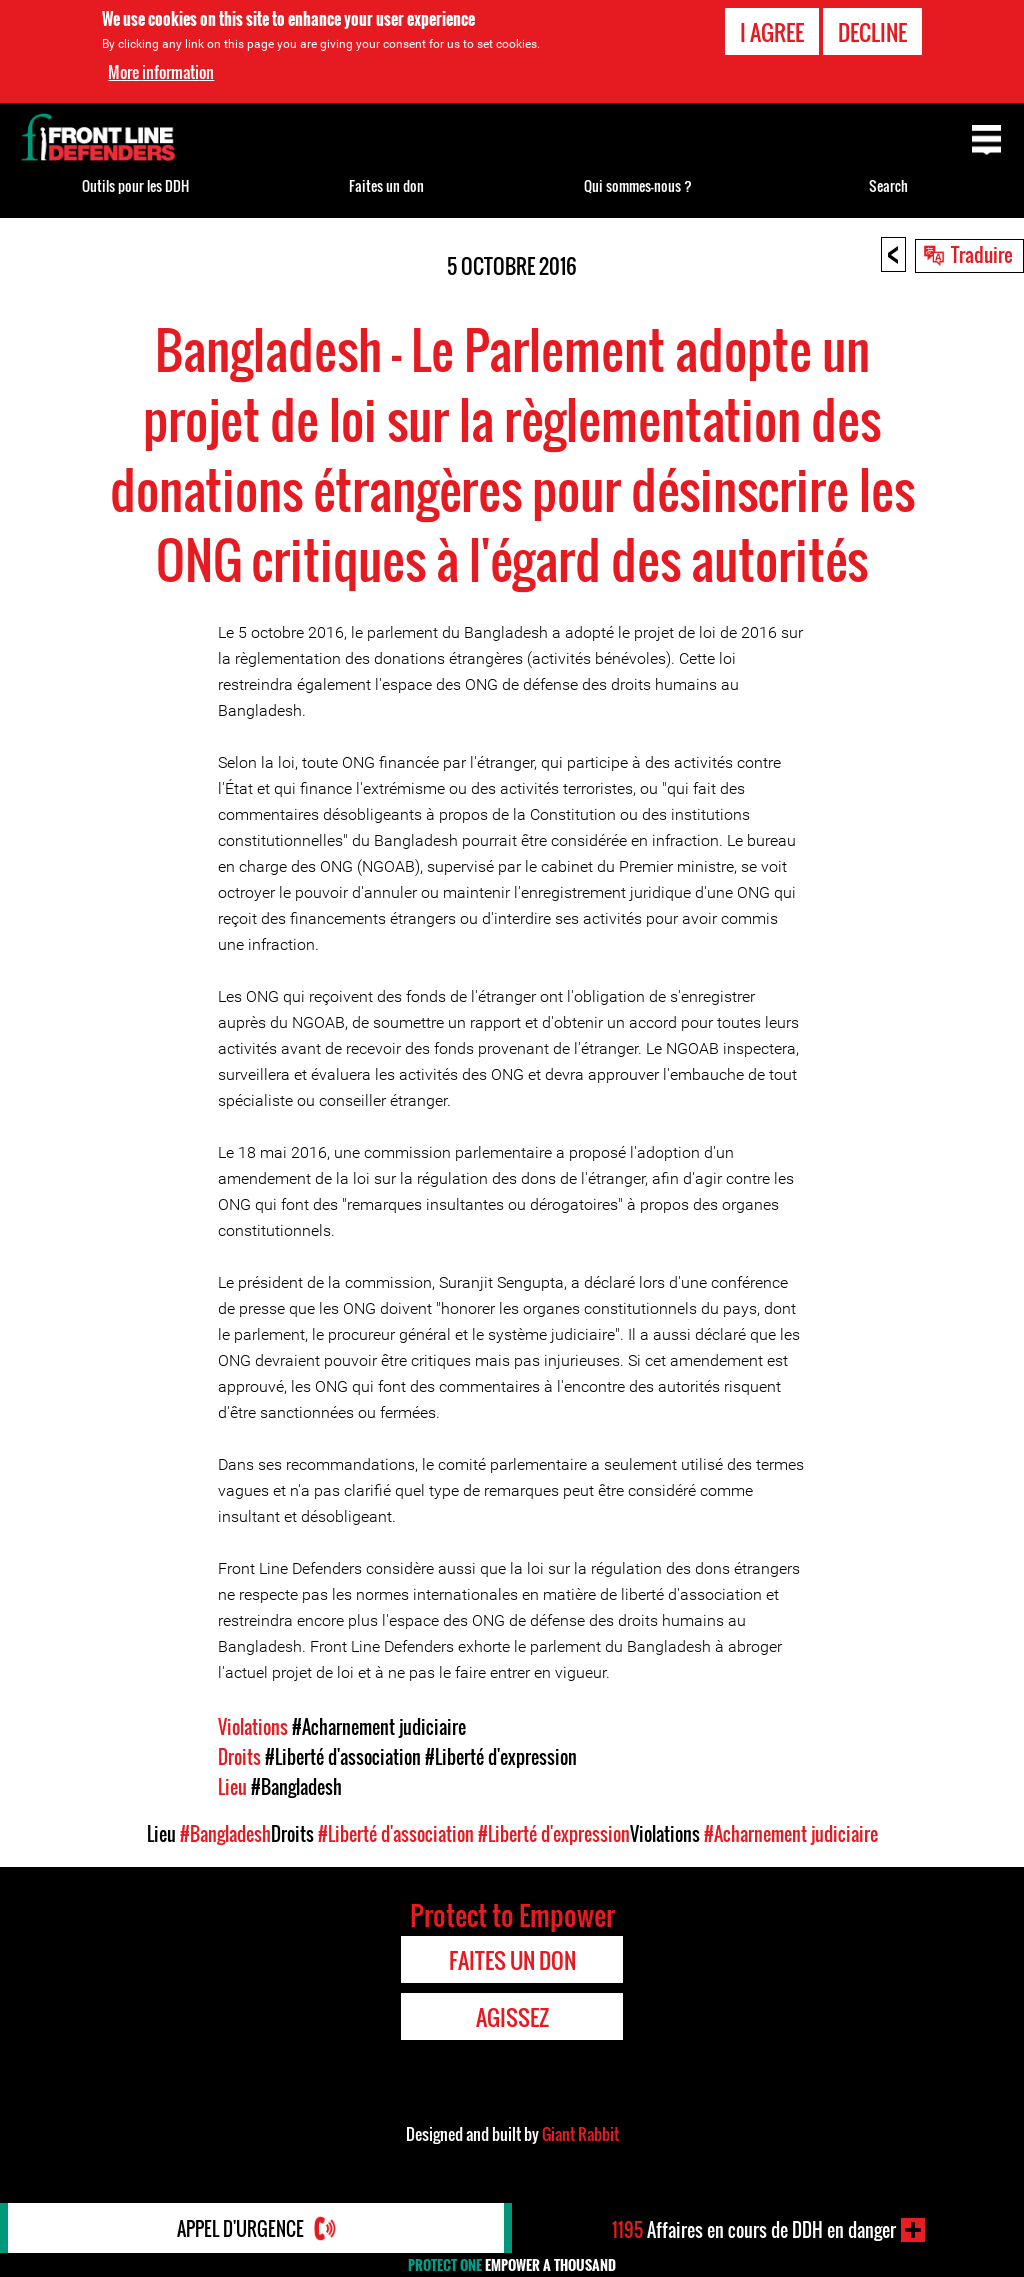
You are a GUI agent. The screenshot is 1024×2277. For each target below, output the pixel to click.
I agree (772, 32)
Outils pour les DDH (135, 185)
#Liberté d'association (343, 1757)
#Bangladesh (296, 1787)
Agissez (512, 2017)
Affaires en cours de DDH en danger (754, 2230)
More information (161, 72)
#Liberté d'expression (501, 1757)
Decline (872, 32)
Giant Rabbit (580, 2134)
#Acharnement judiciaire (379, 1727)
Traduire (982, 254)
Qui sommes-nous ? (638, 185)
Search (888, 185)
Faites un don (386, 185)
